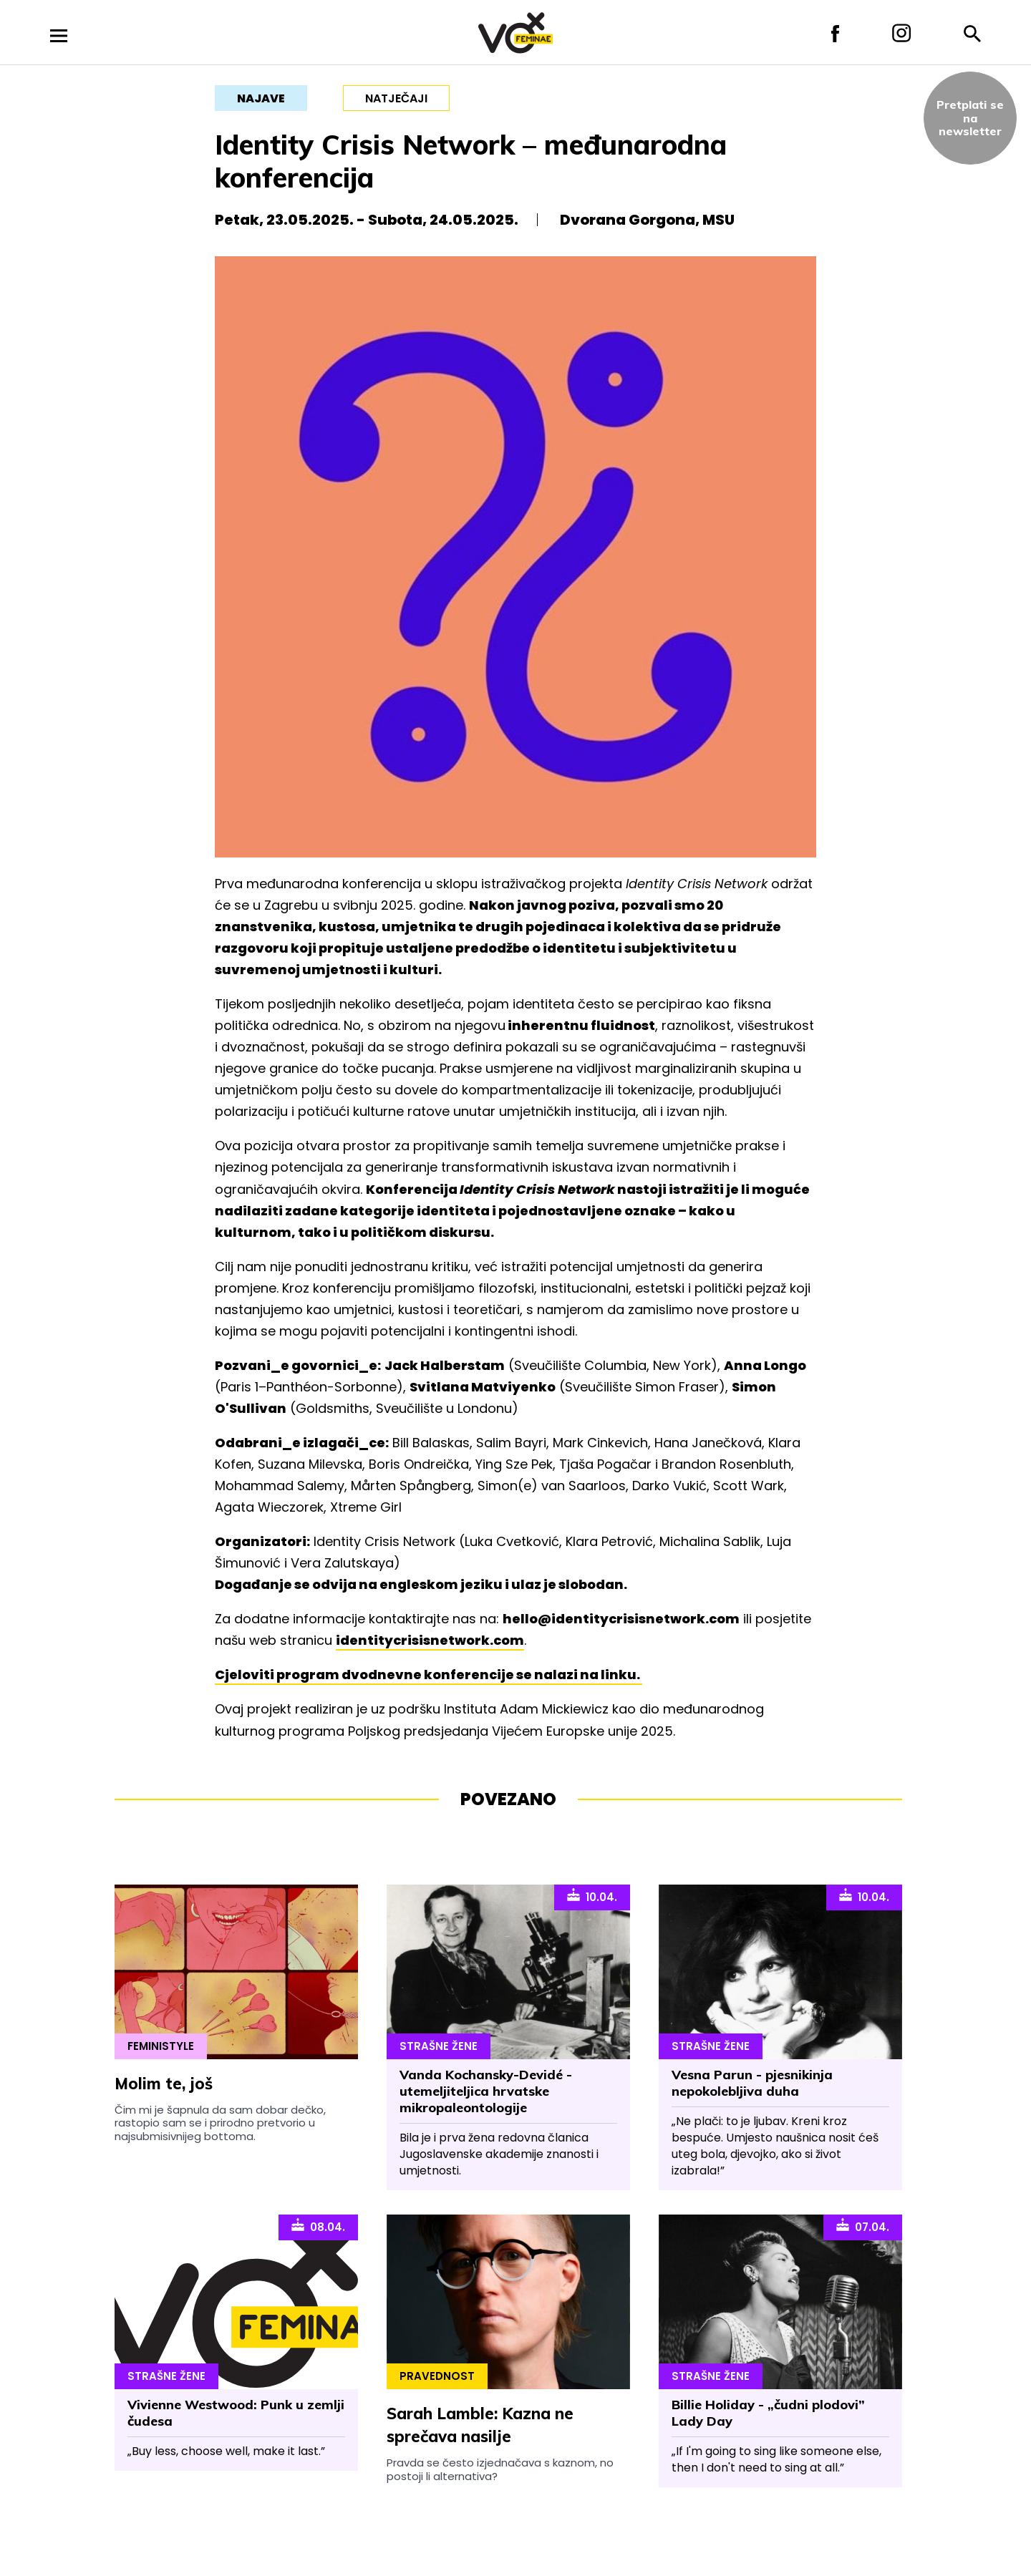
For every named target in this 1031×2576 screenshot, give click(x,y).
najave (261, 98)
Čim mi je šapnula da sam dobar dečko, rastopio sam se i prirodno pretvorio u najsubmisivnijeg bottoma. (220, 2123)
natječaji (396, 98)
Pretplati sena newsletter (970, 117)
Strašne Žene (439, 2045)
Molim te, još (164, 2084)
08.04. (318, 2226)
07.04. (862, 2226)
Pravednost (437, 2375)
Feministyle (160, 2045)
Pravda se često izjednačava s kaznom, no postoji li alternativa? (500, 2469)
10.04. (592, 1896)
